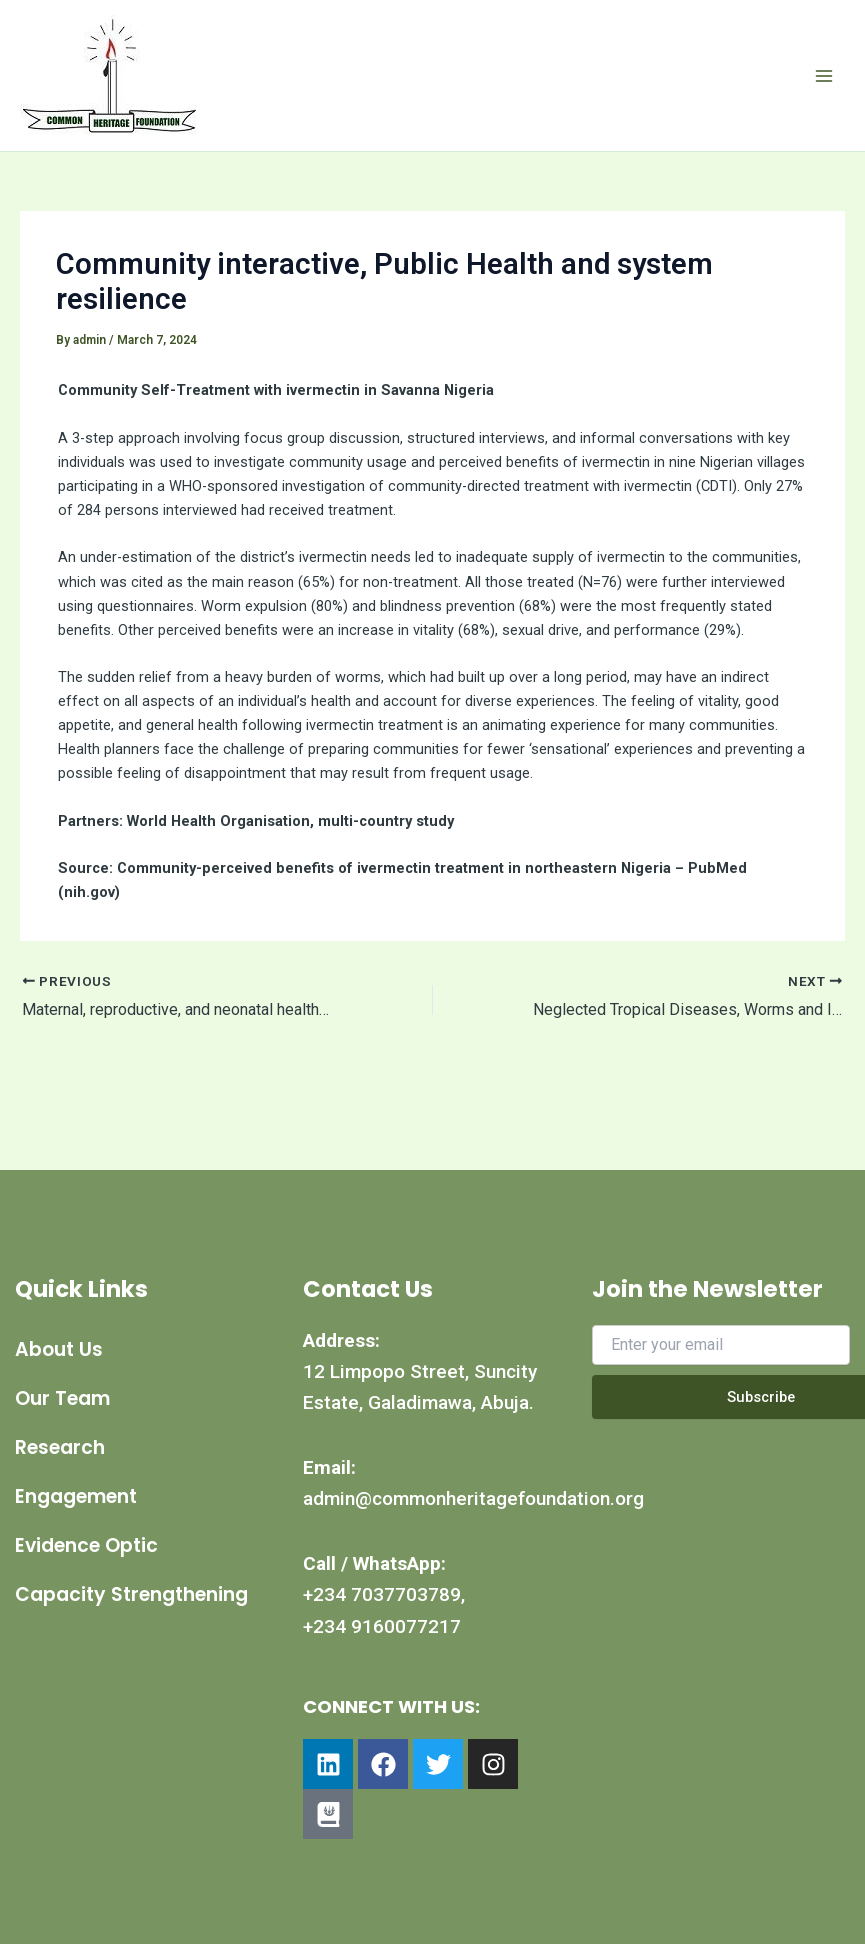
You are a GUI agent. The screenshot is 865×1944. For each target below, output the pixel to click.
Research (60, 1447)
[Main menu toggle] (824, 76)
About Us (59, 1349)
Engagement (76, 1496)
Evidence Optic (86, 1545)
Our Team (62, 1398)
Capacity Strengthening (83, 1604)
